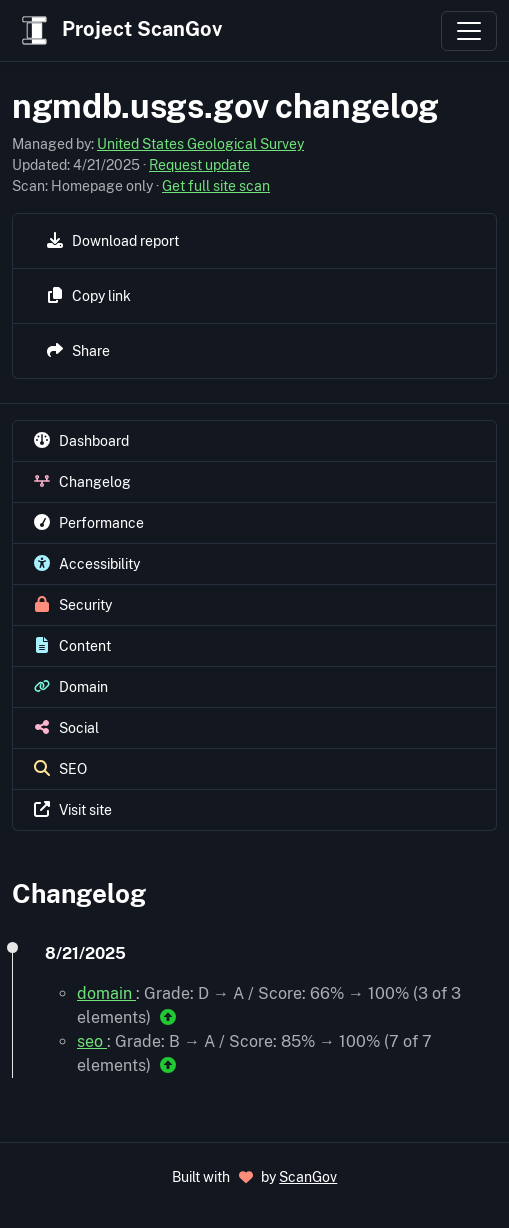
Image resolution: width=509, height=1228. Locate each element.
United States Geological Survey (200, 144)
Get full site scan (216, 186)
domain (106, 993)
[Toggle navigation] (469, 31)
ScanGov (308, 1177)
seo (92, 1041)
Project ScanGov (119, 30)
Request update (199, 165)
